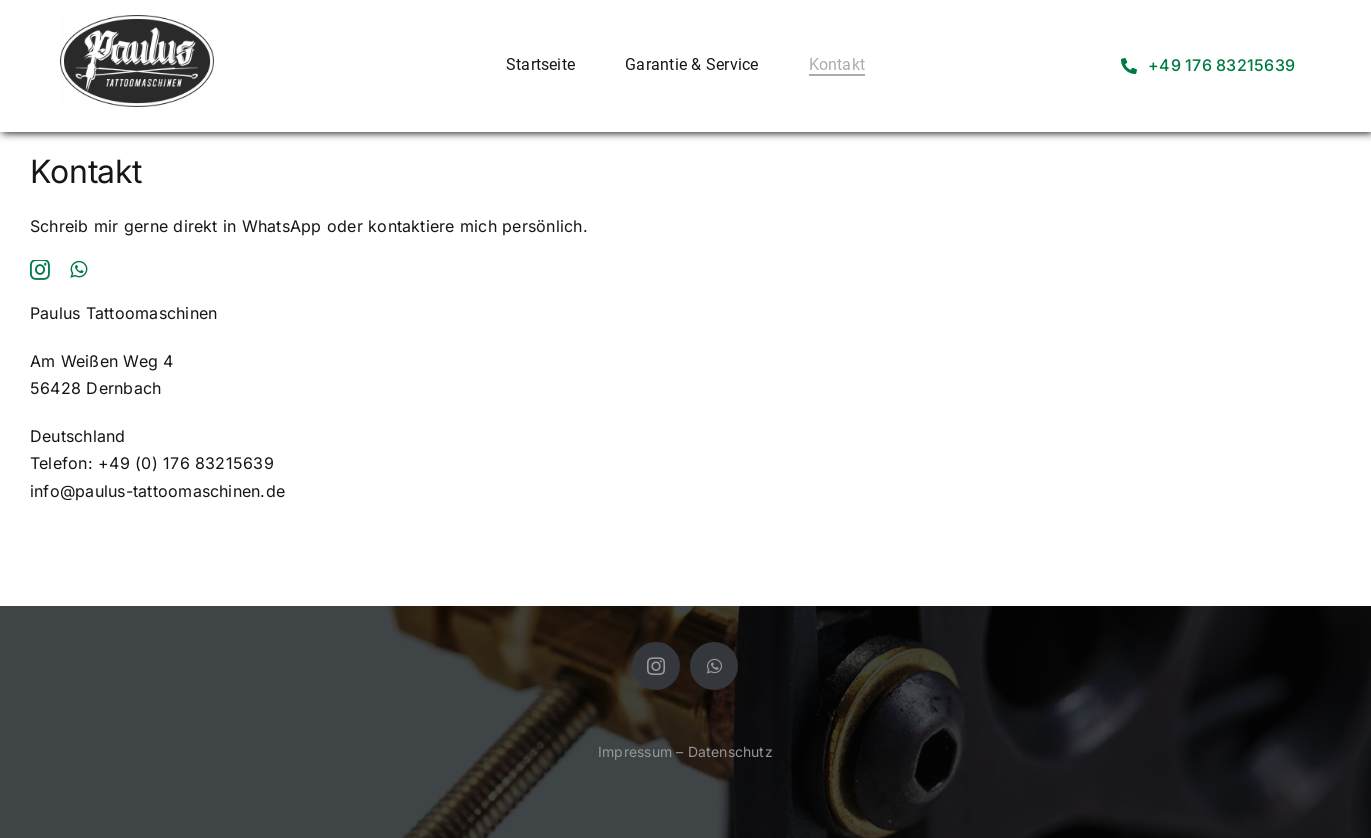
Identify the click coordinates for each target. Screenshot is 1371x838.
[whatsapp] (78, 270)
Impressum (635, 751)
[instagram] (40, 270)
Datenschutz (730, 751)
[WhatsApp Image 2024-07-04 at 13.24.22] (137, 23)
